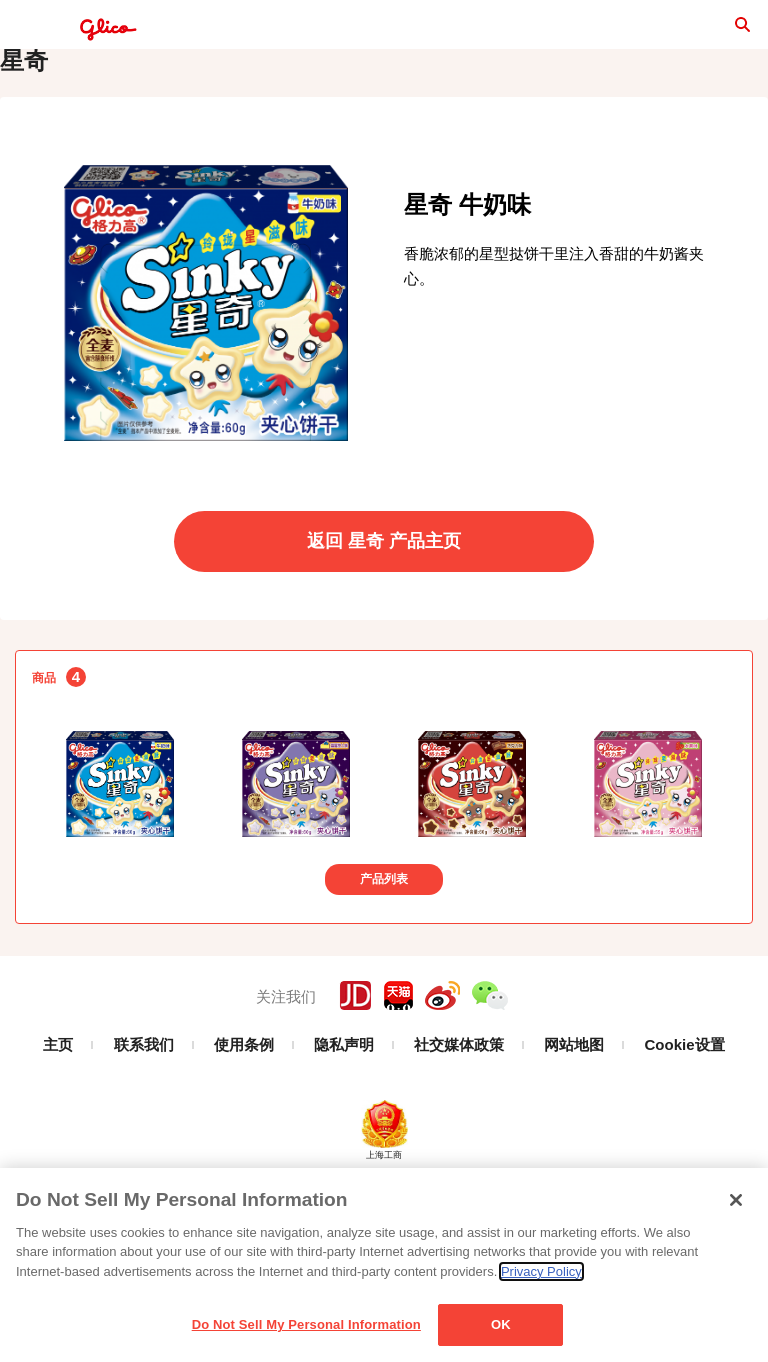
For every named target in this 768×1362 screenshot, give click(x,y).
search (708, 35)
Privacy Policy (541, 1271)
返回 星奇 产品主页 (384, 612)
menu (36, 36)
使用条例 (244, 1114)
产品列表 (384, 950)
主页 (58, 1114)
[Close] (736, 1200)
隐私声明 (344, 1114)
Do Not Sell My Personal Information (306, 1325)
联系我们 (144, 1114)
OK (501, 1325)
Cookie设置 (685, 1114)
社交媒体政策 (459, 1114)
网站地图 (574, 1114)
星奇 (24, 131)
